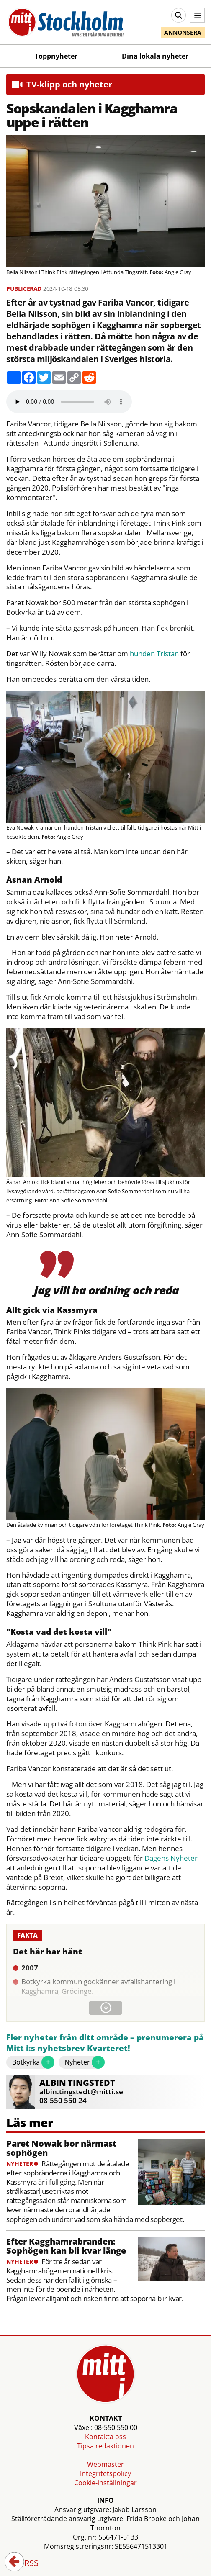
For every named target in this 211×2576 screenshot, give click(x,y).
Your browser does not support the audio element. (69, 401)
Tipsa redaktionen (105, 2445)
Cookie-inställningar (105, 2482)
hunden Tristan (154, 653)
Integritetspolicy (105, 2473)
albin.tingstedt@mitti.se (81, 2091)
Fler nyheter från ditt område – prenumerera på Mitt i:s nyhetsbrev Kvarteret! (105, 2043)
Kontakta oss (105, 2436)
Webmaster (105, 2464)
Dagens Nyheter (171, 1858)
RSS (26, 2563)
